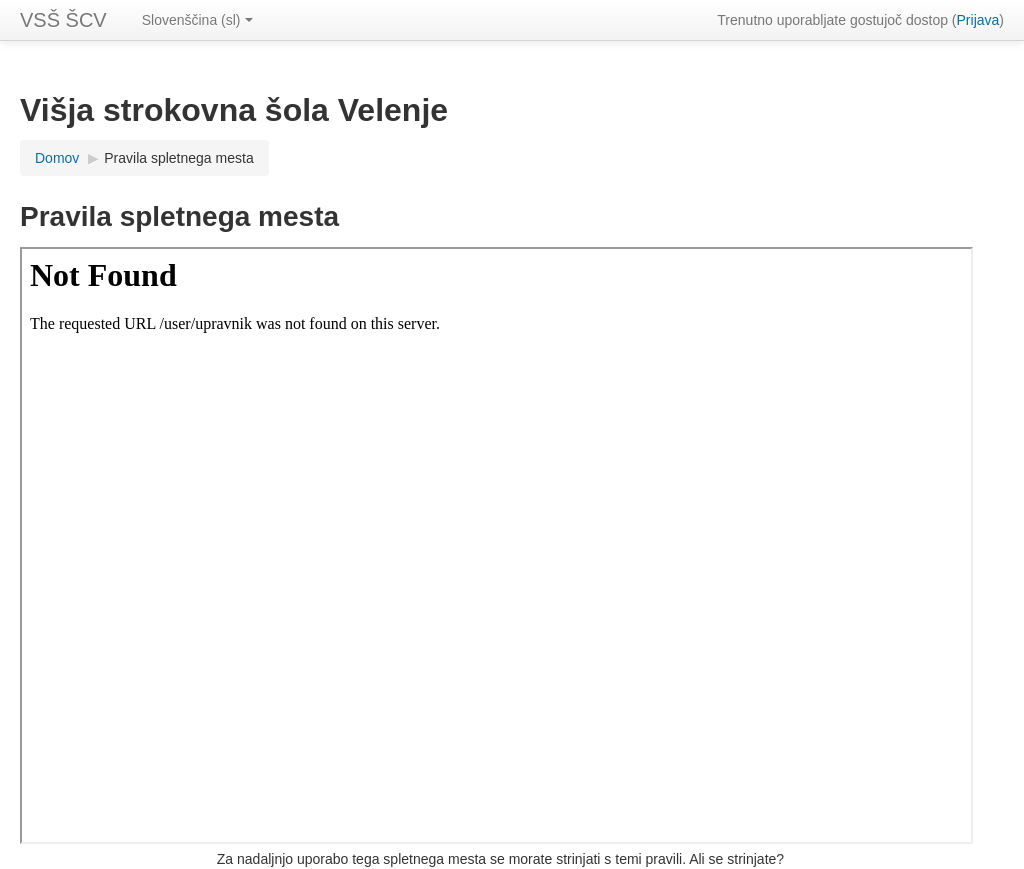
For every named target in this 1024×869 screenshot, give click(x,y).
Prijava (978, 20)
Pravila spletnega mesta (178, 158)
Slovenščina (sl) (197, 20)
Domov (57, 158)
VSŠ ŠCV (63, 20)
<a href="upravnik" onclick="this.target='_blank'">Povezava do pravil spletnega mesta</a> (496, 545)
